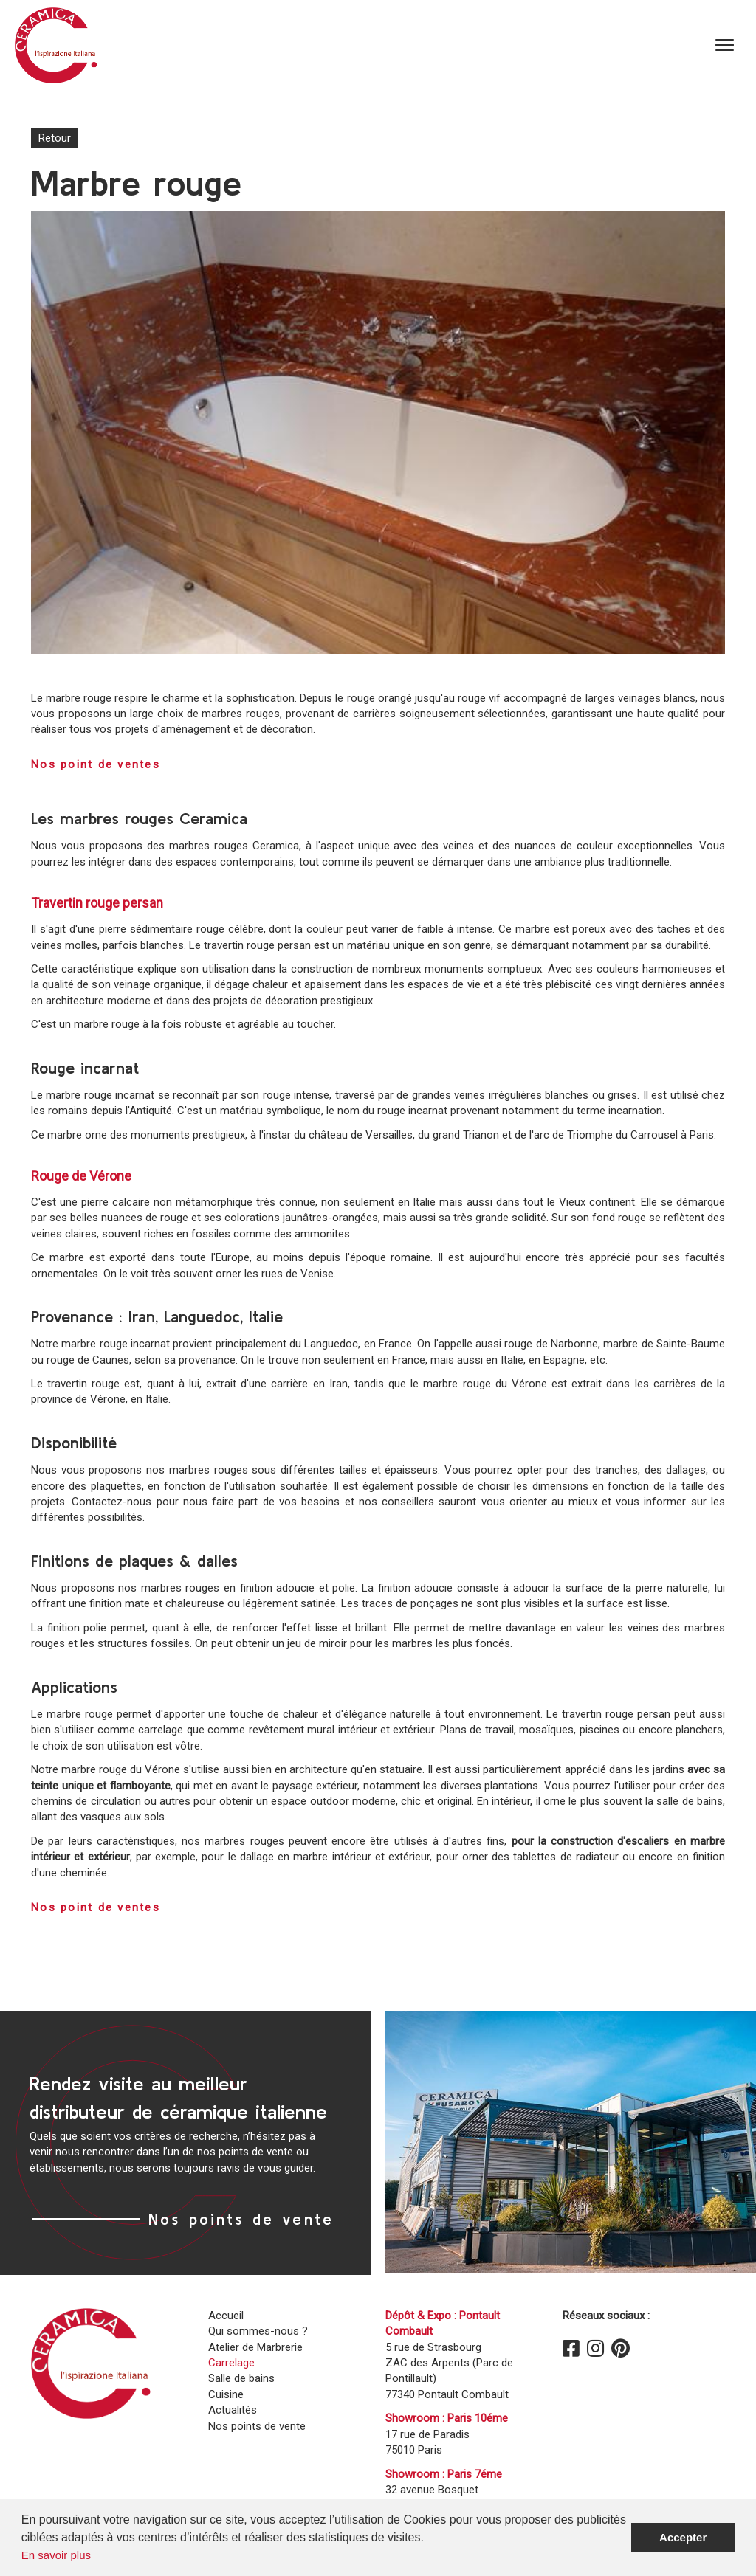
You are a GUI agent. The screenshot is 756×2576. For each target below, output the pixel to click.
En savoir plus (56, 2555)
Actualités (232, 2410)
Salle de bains (241, 2378)
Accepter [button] (683, 2537)
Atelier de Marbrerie (255, 2347)
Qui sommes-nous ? (258, 2331)
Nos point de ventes (95, 764)
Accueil (226, 2315)
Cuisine (226, 2394)
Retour (54, 138)
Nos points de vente (241, 2219)
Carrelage (231, 2362)
